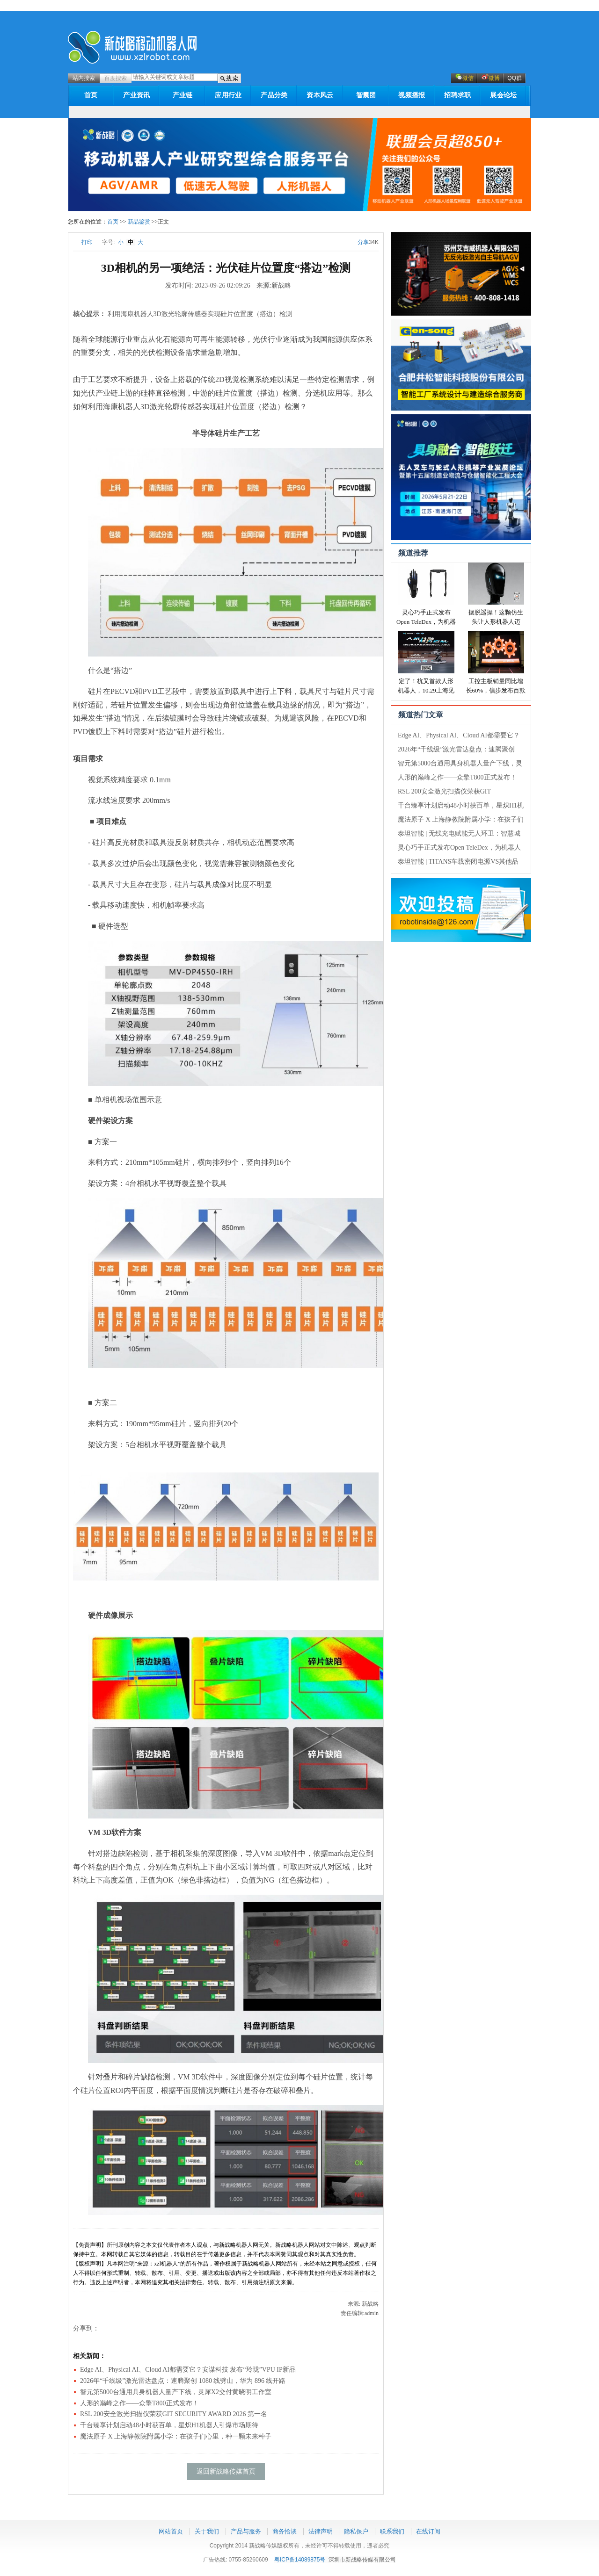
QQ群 (514, 78)
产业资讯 (136, 95)
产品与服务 (246, 2531)
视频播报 (411, 95)
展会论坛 (503, 95)
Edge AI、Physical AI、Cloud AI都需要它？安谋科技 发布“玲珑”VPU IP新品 (188, 2369)
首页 (91, 95)
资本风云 (320, 95)
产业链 (183, 95)
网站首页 (171, 2531)
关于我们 (207, 2531)
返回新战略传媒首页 (226, 2471)
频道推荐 (413, 553)
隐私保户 (356, 2531)
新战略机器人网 (132, 47)
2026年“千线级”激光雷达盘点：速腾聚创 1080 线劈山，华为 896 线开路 (182, 2380)
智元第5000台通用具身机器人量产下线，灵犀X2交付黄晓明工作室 (175, 2392)
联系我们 (392, 2531)
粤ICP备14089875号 (299, 2559)
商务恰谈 (284, 2531)
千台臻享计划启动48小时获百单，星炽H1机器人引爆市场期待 (169, 2425)
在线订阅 (428, 2531)
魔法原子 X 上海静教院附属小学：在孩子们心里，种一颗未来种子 (175, 2436)
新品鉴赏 (139, 221)
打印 (83, 241)
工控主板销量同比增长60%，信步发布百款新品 (496, 690)
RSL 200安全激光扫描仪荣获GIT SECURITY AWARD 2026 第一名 (173, 2413)
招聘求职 (457, 95)
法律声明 (320, 2531)
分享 (363, 242)
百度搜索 (115, 78)
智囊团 (366, 95)
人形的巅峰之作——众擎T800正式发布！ (457, 777)
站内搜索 (84, 78)
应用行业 (228, 95)
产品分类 (274, 95)
